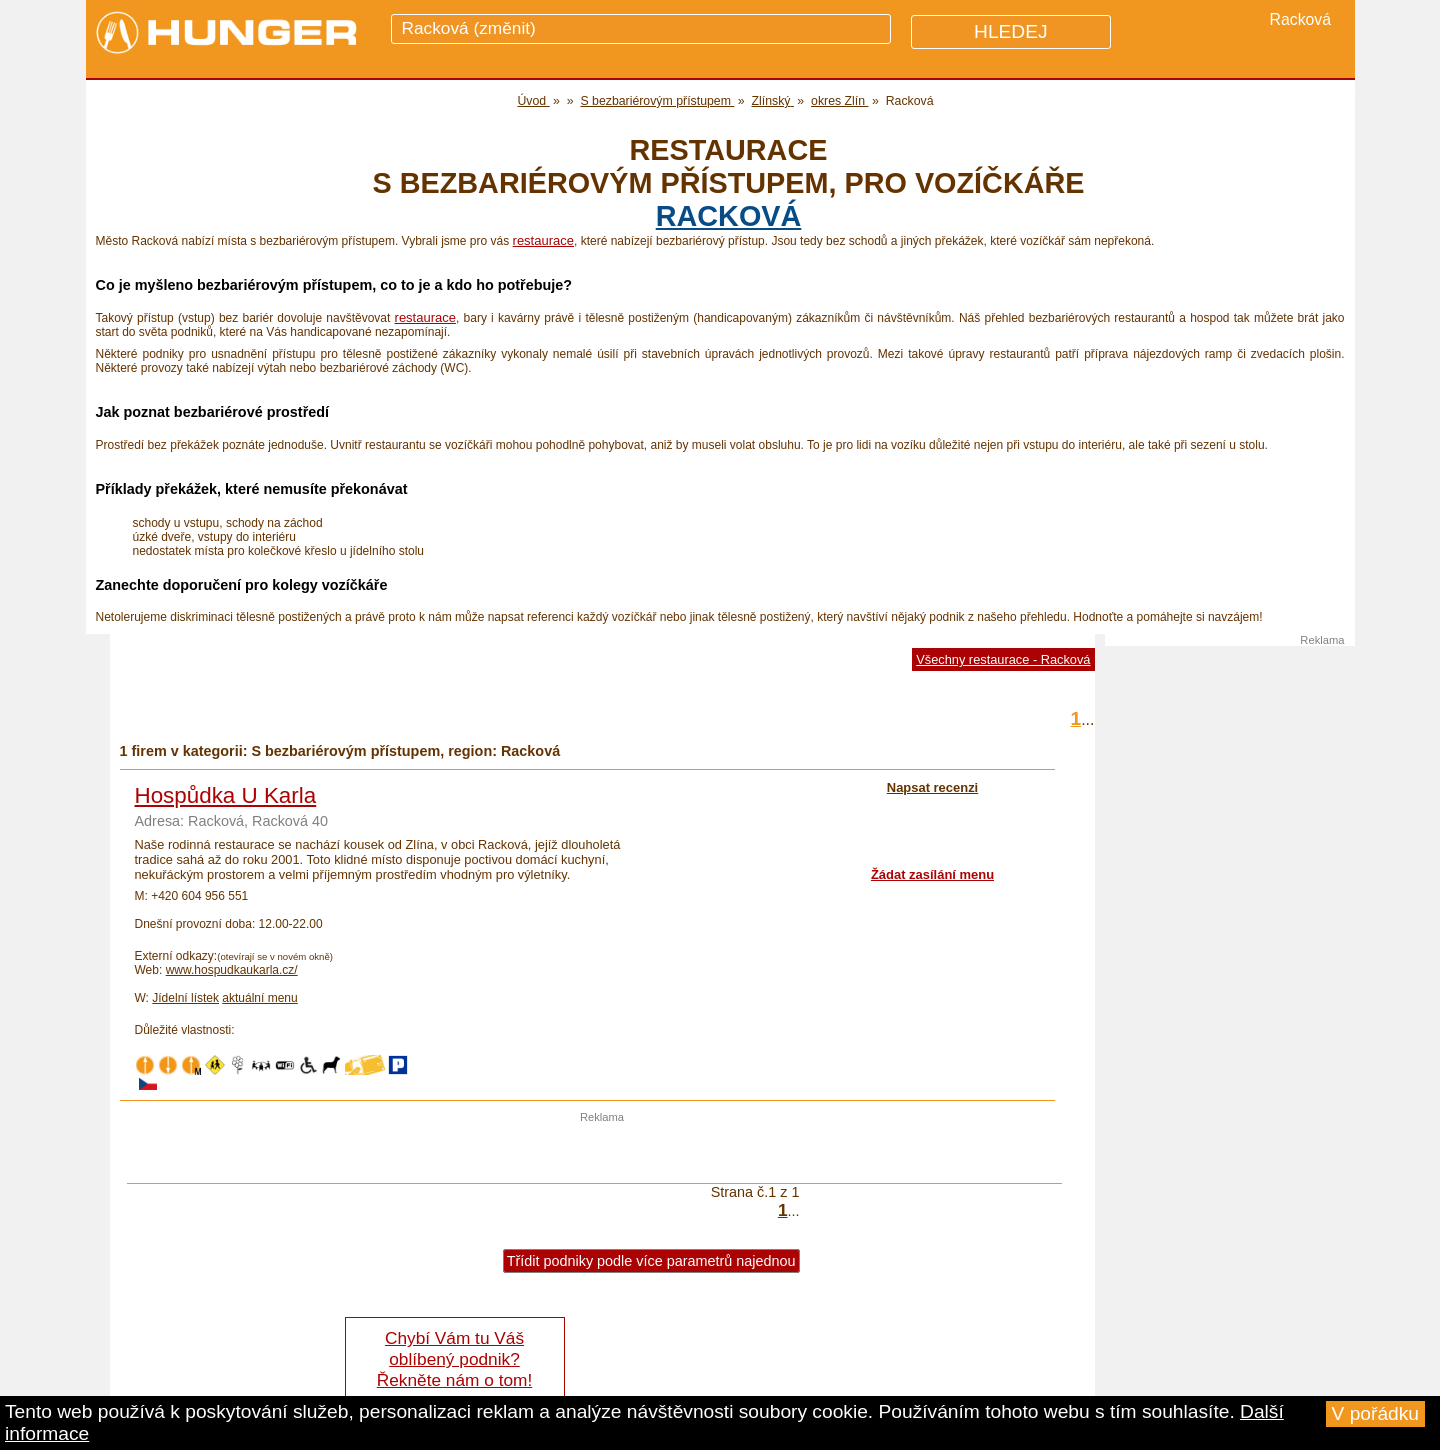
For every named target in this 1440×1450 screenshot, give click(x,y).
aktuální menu (259, 998)
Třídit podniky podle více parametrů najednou (651, 1261)
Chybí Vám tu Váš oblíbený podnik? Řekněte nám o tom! (454, 1359)
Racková (729, 216)
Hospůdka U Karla (226, 795)
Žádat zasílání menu (932, 874)
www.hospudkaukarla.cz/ (232, 970)
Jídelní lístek (185, 998)
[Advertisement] (602, 1153)
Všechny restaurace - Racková (1003, 659)
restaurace (543, 240)
